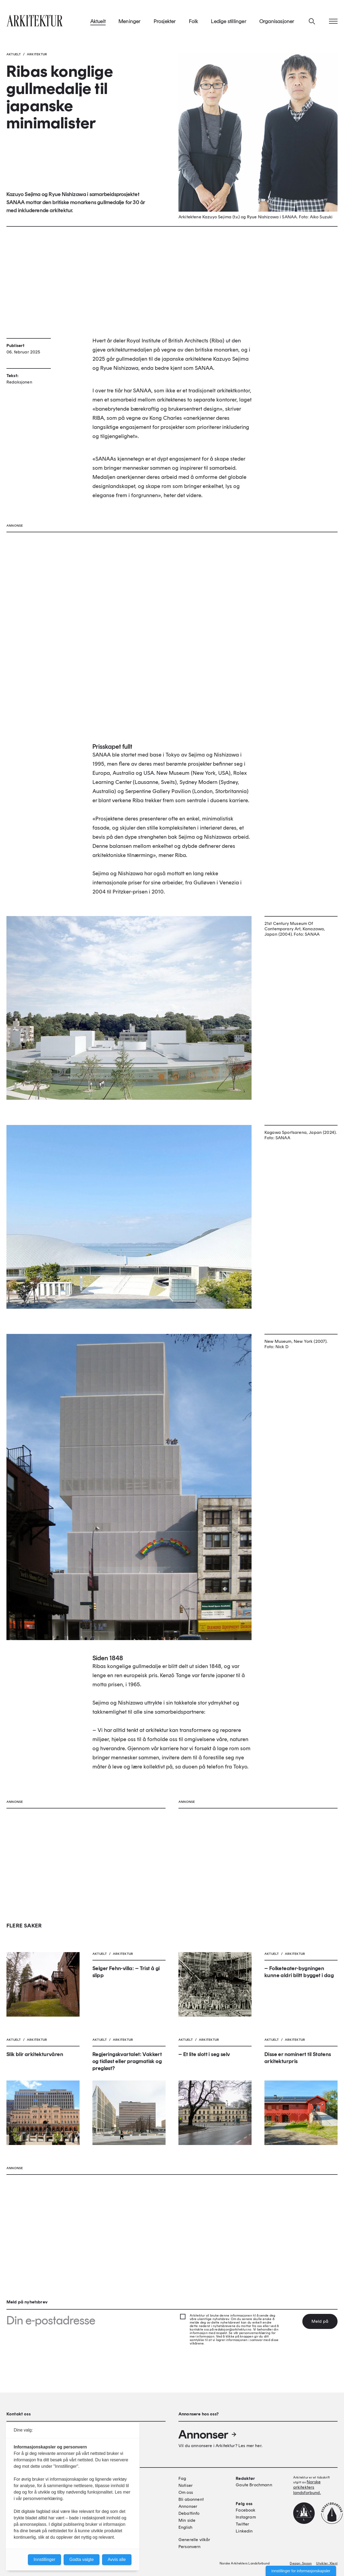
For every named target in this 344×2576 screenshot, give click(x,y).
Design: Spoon (301, 2563)
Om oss (185, 2492)
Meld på (319, 2321)
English (185, 2527)
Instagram (246, 2517)
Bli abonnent (191, 2499)
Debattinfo (189, 2513)
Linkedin (244, 2531)
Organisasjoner (277, 21)
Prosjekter (165, 21)
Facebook (245, 2510)
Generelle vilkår (194, 2539)
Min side (186, 2520)
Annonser (207, 2434)
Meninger (130, 21)
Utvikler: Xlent (327, 2563)
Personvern (189, 2546)
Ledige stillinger (228, 21)
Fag (182, 2478)
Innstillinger (44, 2559)
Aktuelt (98, 21)
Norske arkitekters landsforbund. (307, 2487)
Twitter (242, 2524)
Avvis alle (117, 2559)
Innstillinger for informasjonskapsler (300, 2571)
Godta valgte (81, 2559)
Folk (193, 21)
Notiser (185, 2485)
